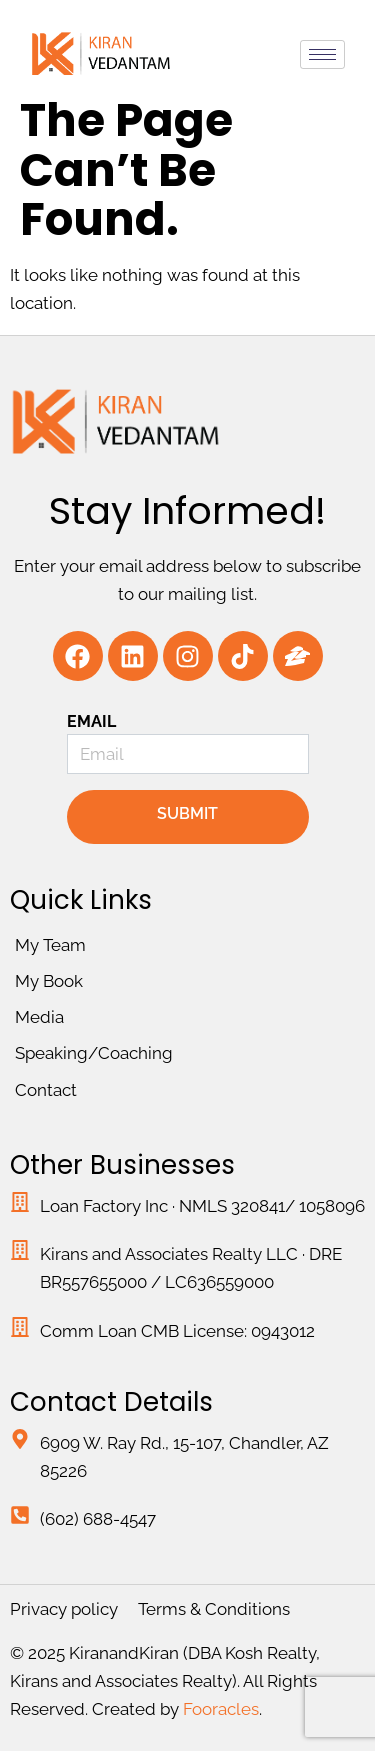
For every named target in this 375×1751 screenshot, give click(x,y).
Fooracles (221, 1709)
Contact (46, 1090)
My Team (50, 945)
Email (92, 721)
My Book (49, 981)
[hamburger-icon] (322, 54)
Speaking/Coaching (94, 1053)
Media (39, 1017)
